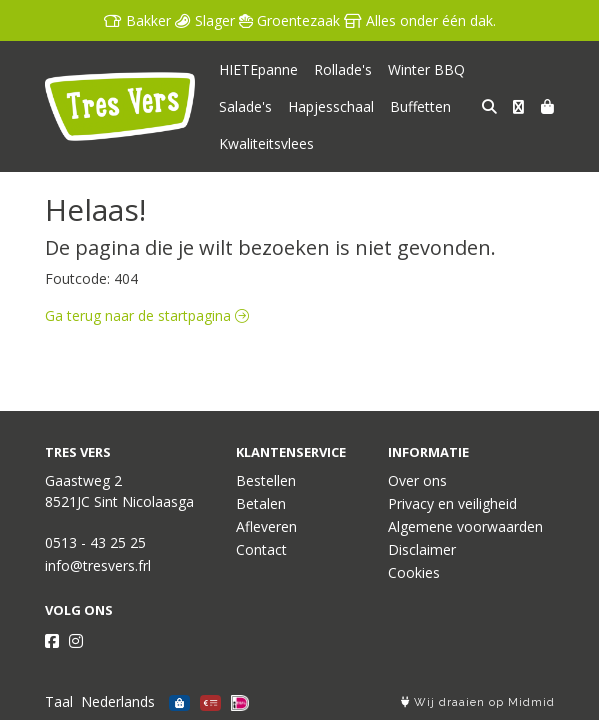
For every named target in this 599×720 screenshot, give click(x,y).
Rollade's (343, 69)
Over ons (417, 480)
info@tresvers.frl (98, 565)
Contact (261, 549)
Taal (59, 701)
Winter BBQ (426, 69)
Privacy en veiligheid (452, 503)
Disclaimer (422, 549)
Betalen (261, 503)
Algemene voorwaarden (465, 526)
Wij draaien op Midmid (478, 702)
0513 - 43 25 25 (95, 542)
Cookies (414, 572)
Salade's (245, 106)
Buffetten (420, 106)
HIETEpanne (258, 69)
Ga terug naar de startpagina (147, 315)
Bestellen (266, 480)
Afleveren (266, 526)
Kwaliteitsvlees (266, 143)
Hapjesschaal (331, 106)
